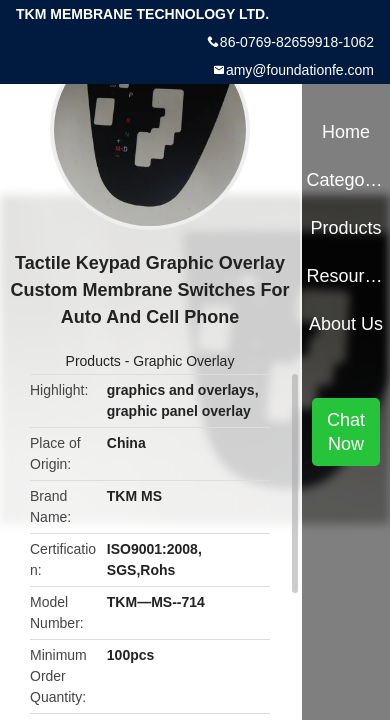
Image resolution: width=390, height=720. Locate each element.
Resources (345, 276)
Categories (345, 180)
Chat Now (346, 432)
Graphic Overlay (183, 361)
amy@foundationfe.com (300, 70)
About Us (346, 324)
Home (346, 132)
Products (93, 361)
